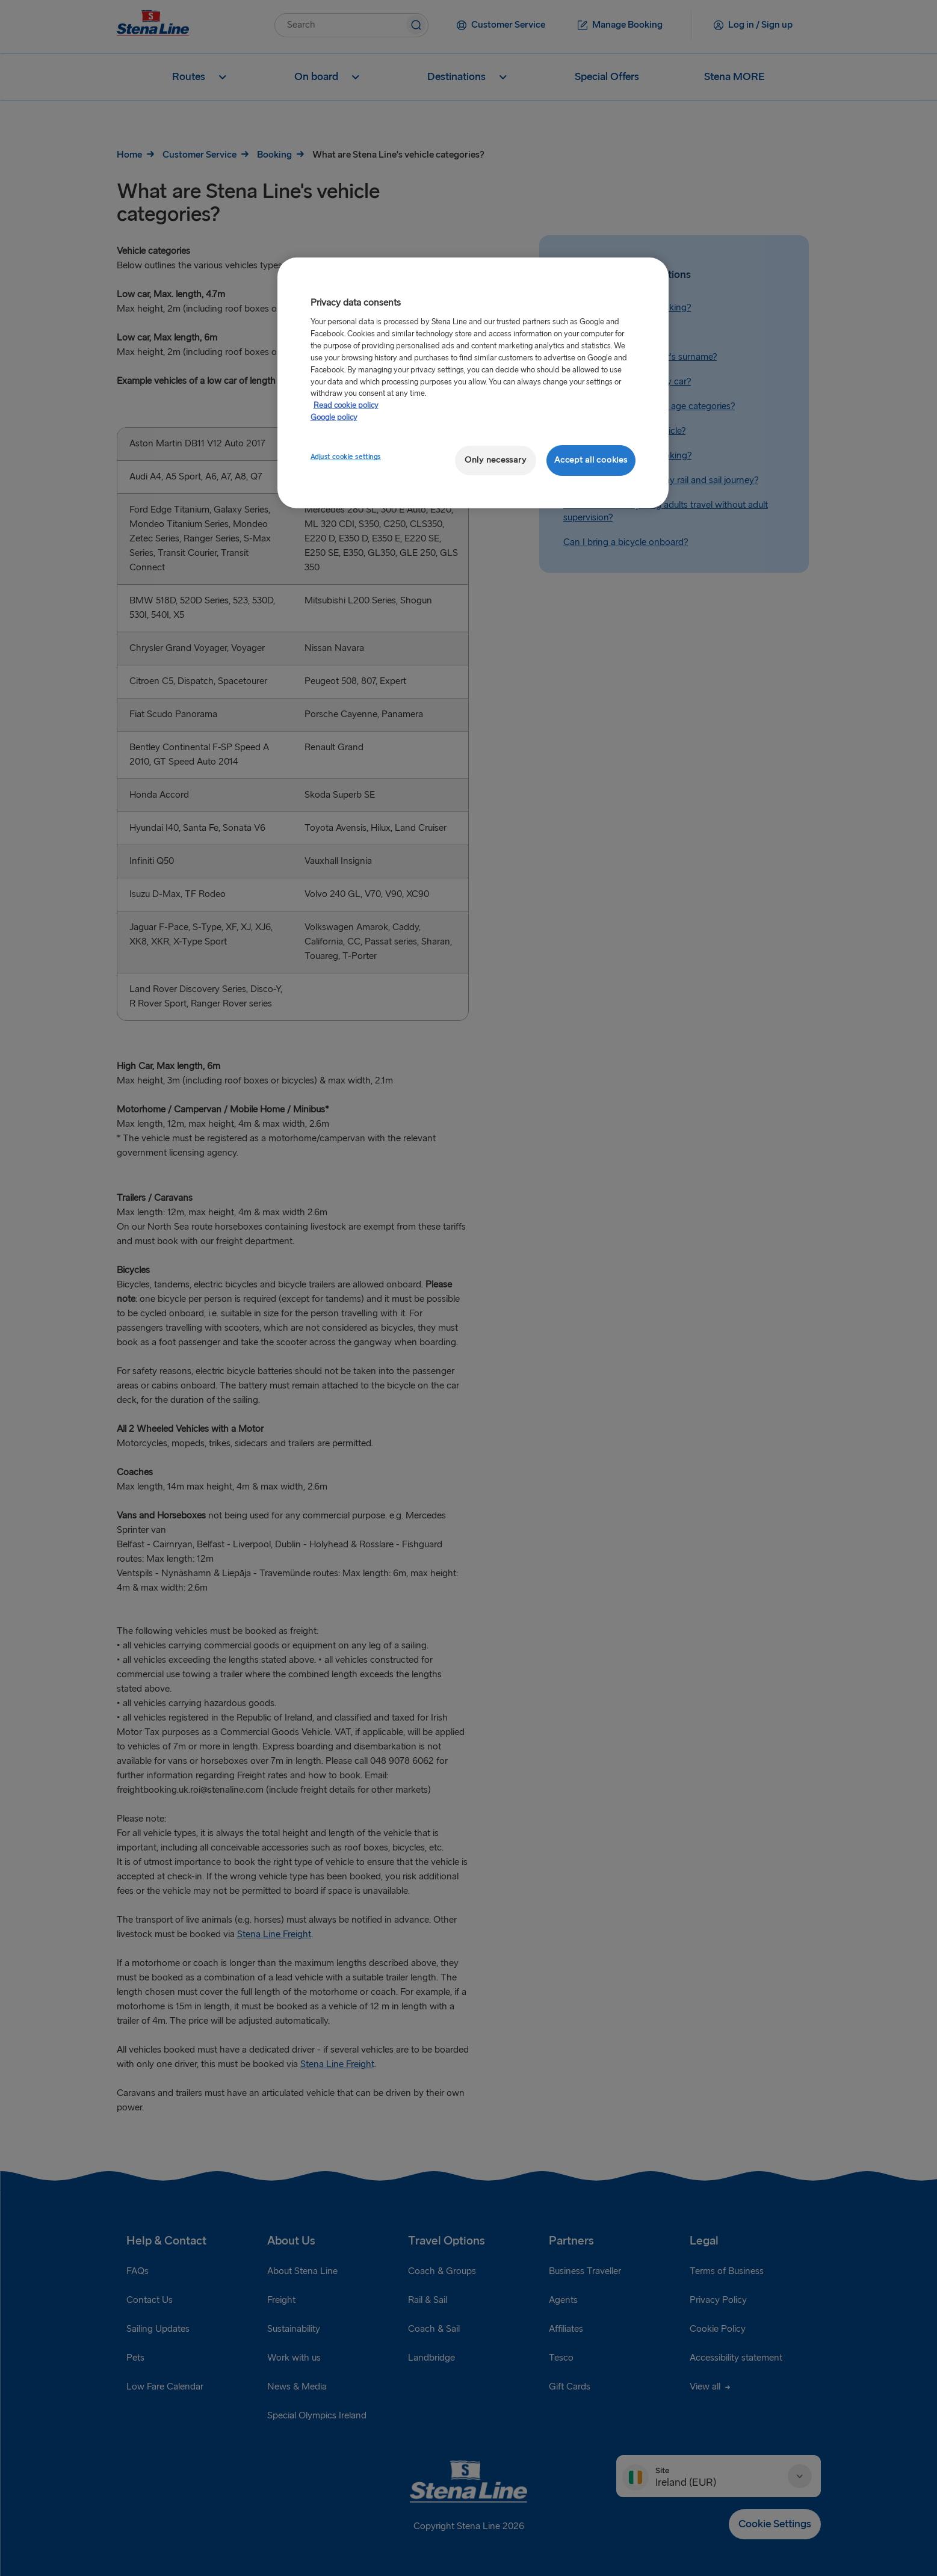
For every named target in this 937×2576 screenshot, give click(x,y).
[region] (473, 382)
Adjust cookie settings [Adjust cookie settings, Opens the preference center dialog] (346, 457)
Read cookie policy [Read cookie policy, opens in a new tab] (346, 405)
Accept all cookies (590, 460)
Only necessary (495, 460)
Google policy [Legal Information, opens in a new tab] (334, 417)
